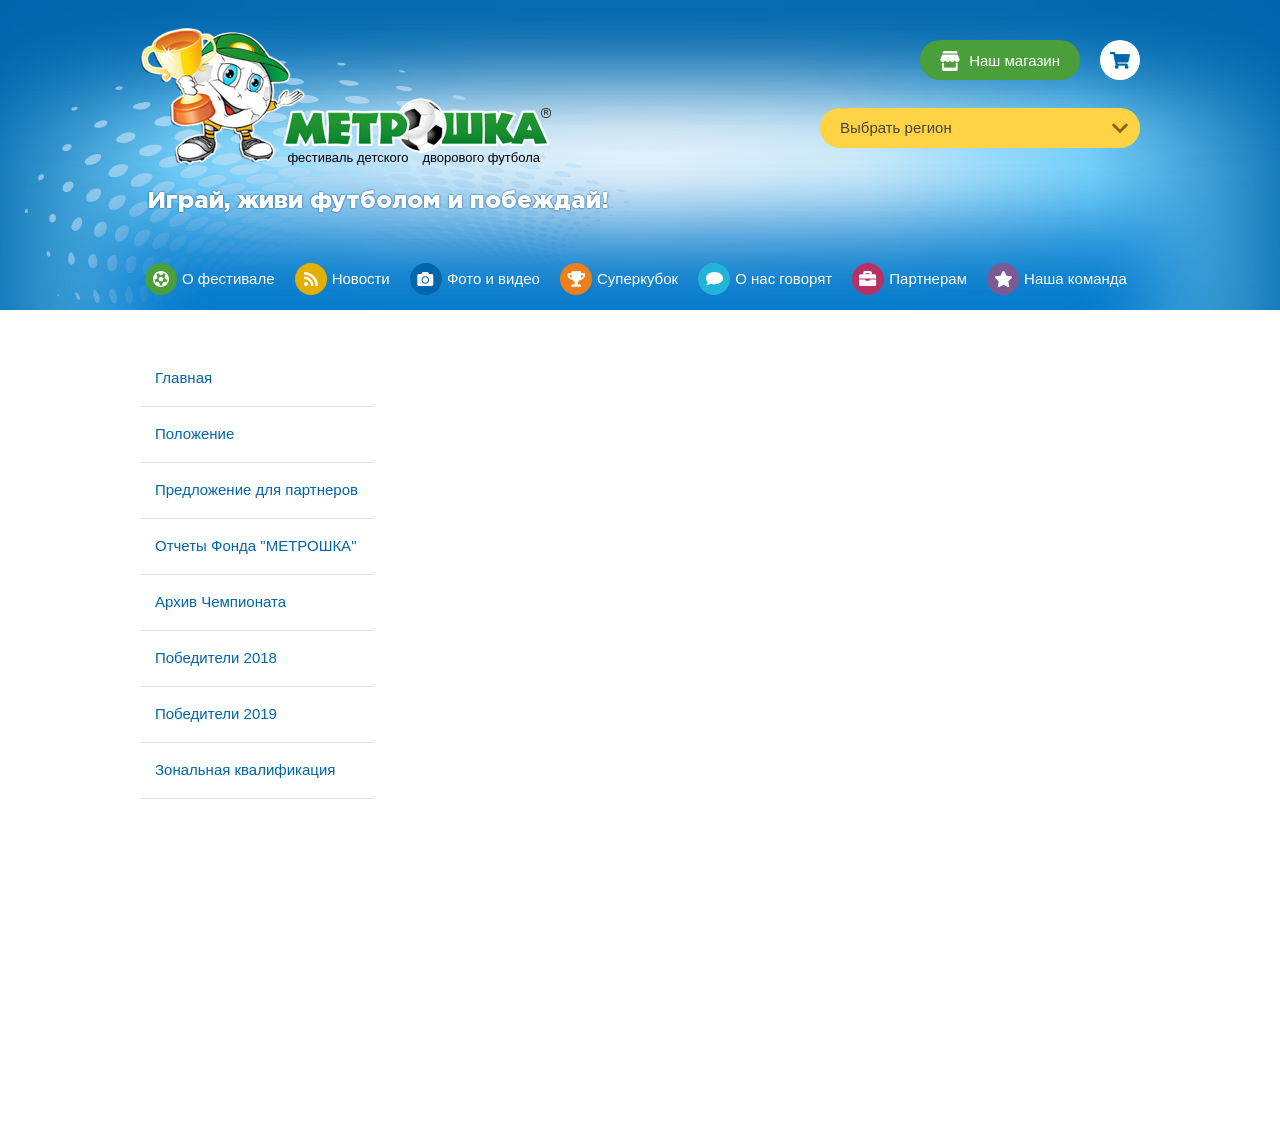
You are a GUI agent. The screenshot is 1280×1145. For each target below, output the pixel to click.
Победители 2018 (216, 657)
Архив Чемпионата (220, 601)
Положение (194, 433)
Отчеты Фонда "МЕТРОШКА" (255, 545)
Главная (183, 377)
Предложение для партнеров (256, 489)
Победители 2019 (216, 713)
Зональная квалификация (245, 769)
